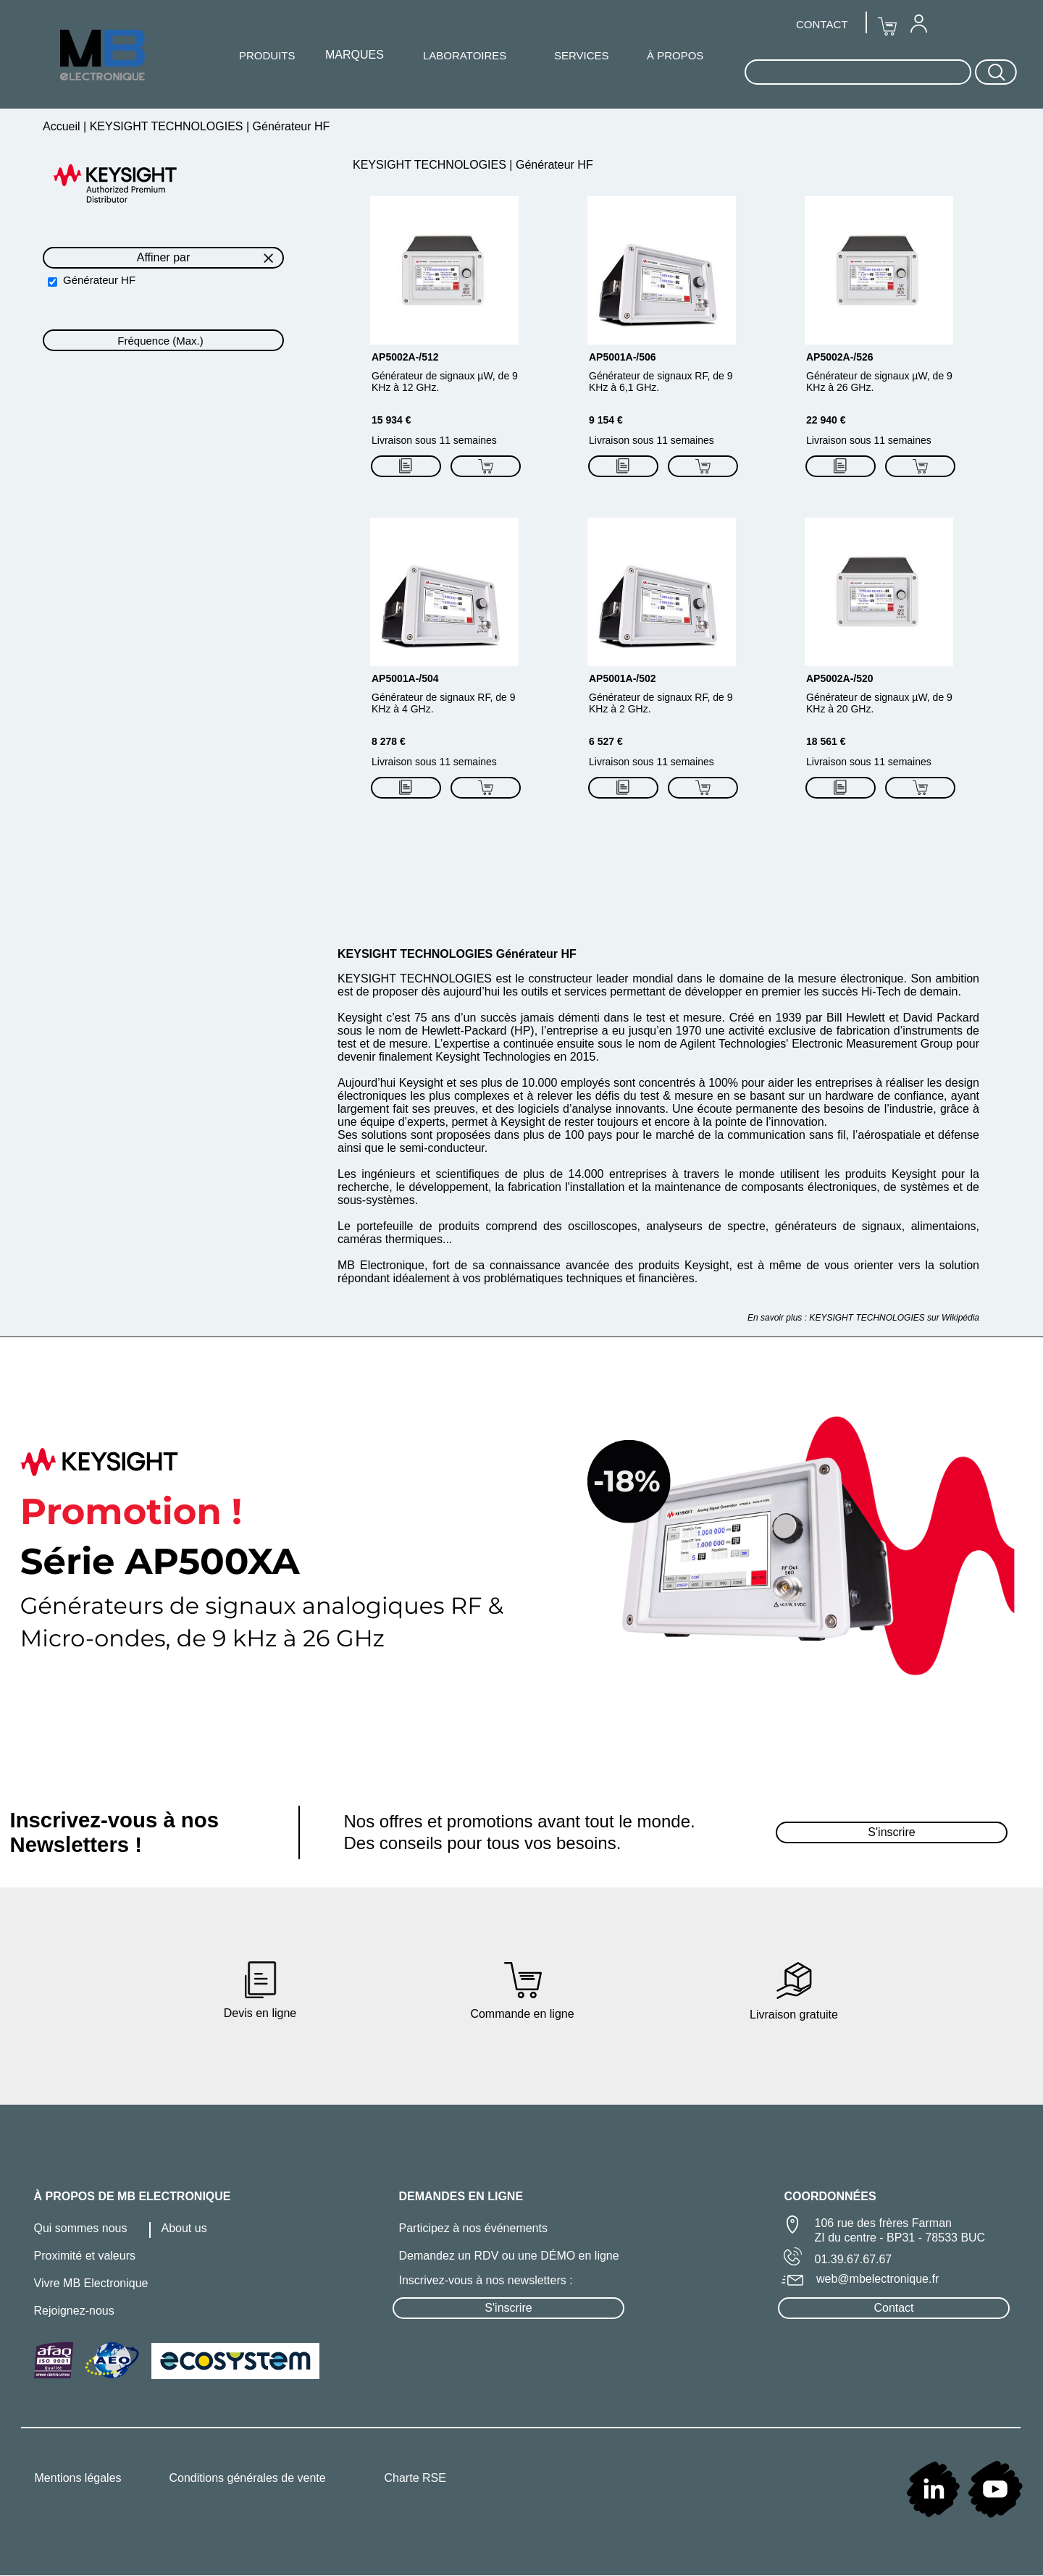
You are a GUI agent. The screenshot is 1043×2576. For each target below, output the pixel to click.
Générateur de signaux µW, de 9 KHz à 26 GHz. (879, 381)
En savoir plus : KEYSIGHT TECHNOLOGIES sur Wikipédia (863, 1318)
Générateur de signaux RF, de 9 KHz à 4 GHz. (443, 703)
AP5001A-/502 (622, 678)
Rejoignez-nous (74, 2310)
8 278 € (389, 741)
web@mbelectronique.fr (877, 2279)
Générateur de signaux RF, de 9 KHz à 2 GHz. (660, 703)
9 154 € (606, 420)
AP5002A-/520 (840, 678)
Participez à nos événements (473, 2228)
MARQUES (354, 55)
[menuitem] (918, 23)
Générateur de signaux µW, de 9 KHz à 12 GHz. (445, 381)
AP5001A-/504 (405, 678)
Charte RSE (415, 2478)
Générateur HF (99, 280)
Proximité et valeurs (85, 2255)
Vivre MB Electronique (91, 2283)
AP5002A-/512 (405, 357)
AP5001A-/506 (622, 357)
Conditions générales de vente (247, 2478)
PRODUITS (267, 55)
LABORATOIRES (464, 55)
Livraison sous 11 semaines (434, 440)
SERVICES (581, 55)
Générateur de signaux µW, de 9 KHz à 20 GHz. (879, 703)
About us (184, 2228)
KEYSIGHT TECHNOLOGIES (166, 126)
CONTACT (821, 24)
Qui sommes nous (80, 2228)
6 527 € (606, 741)
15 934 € (391, 420)
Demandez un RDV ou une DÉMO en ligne (509, 2255)
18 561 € (826, 741)
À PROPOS (675, 55)
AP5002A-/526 (840, 357)
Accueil (63, 126)
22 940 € (826, 420)
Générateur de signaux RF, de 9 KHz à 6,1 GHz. (660, 381)
